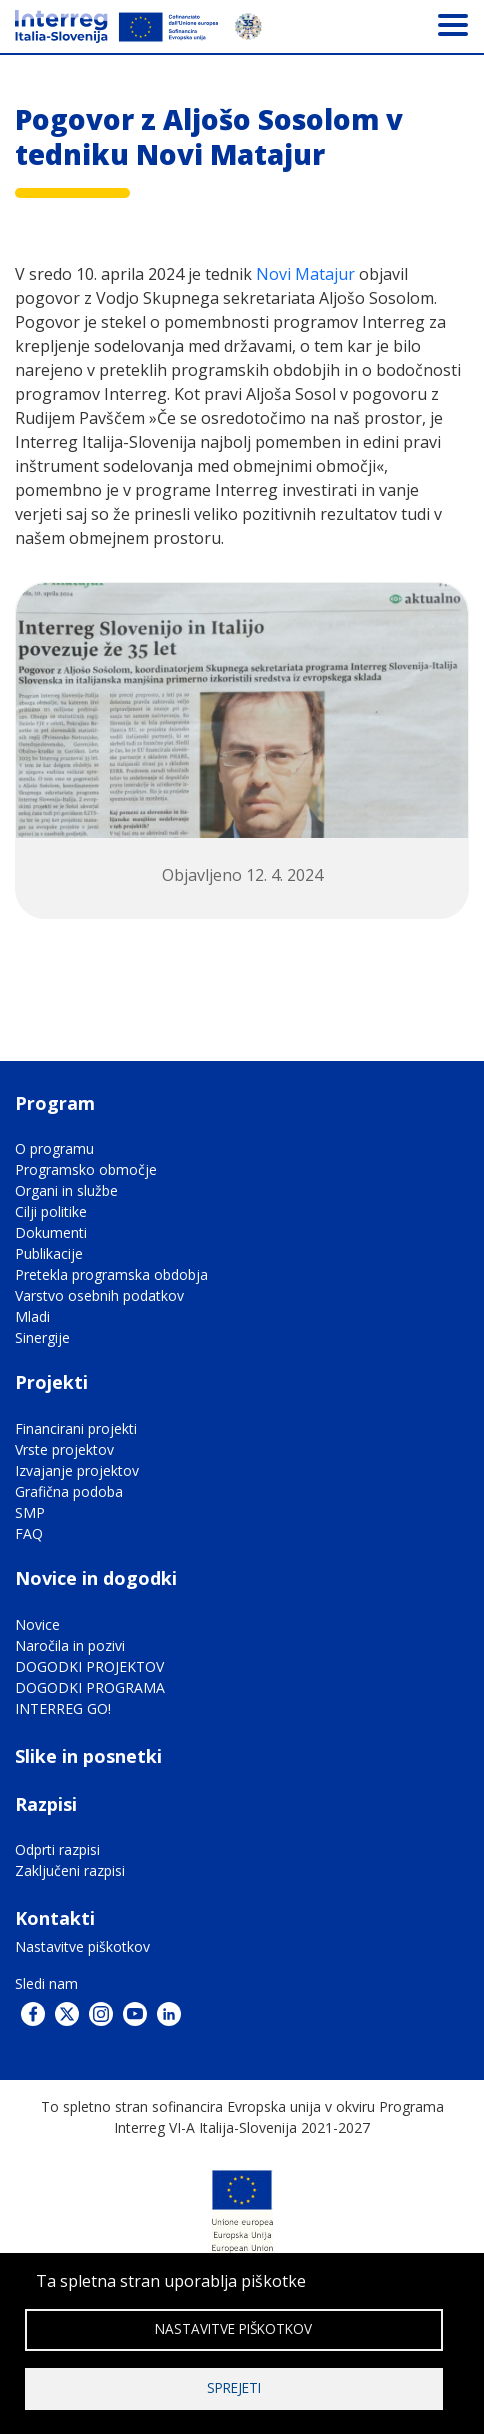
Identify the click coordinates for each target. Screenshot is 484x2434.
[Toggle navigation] (453, 24)
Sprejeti (234, 2387)
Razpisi (46, 1804)
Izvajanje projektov (77, 1470)
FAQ (29, 1533)
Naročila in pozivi (70, 1645)
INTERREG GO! (63, 1708)
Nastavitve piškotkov (82, 1946)
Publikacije (49, 1253)
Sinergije (42, 1337)
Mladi (32, 1316)
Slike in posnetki (88, 1756)
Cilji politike (51, 1211)
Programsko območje (86, 1169)
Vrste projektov (64, 1449)
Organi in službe (66, 1190)
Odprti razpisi (57, 1849)
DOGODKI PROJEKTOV (89, 1666)
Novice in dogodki (96, 1578)
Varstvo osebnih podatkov (99, 1295)
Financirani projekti (76, 1428)
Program (55, 1103)
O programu (54, 1148)
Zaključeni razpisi (70, 1870)
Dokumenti (51, 1232)
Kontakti (55, 1918)
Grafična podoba (69, 1491)
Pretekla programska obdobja (111, 1274)
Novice (37, 1624)
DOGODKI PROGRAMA (90, 1687)
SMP (30, 1512)
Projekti (51, 1382)
